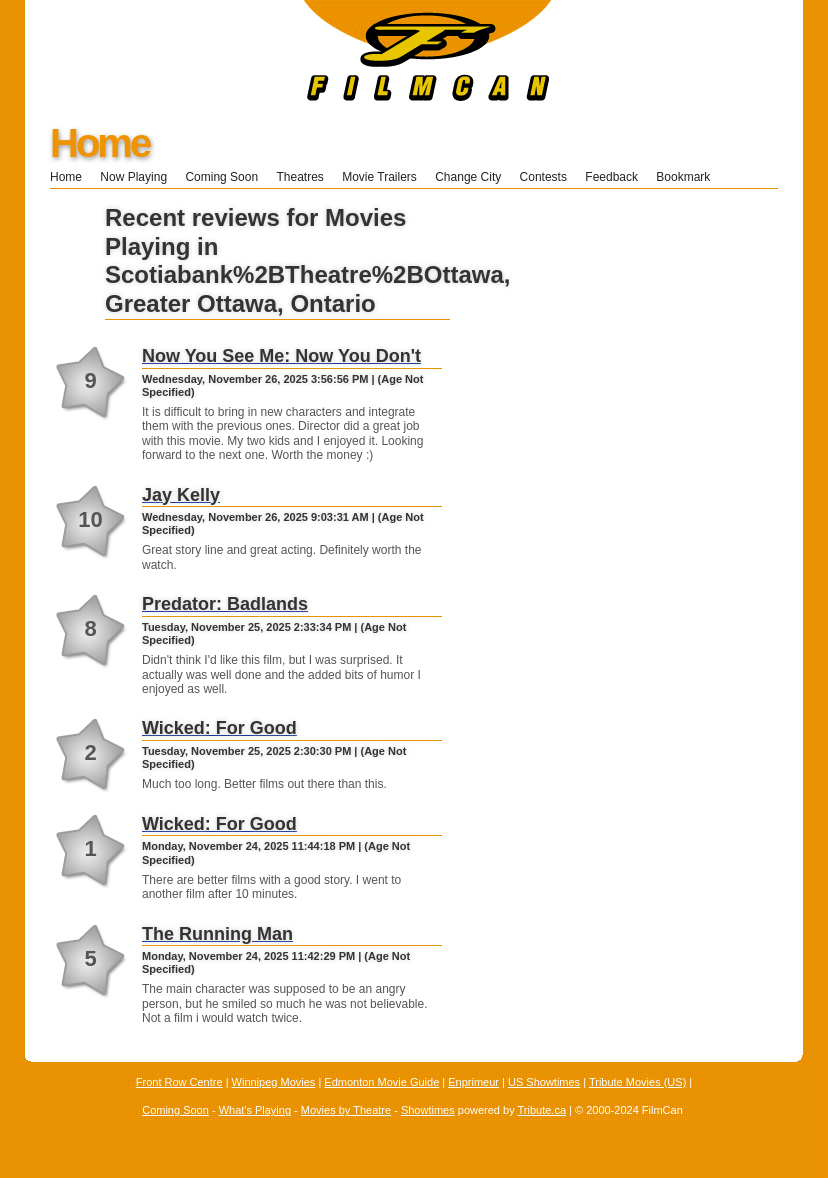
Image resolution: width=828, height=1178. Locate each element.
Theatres (299, 177)
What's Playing (255, 1110)
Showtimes (428, 1110)
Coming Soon (221, 177)
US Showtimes (544, 1082)
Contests (543, 177)
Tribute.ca (542, 1110)
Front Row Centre (179, 1082)
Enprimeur (473, 1082)
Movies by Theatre (346, 1110)
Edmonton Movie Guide (381, 1082)
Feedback (611, 177)
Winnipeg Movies (274, 1082)
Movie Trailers (379, 177)
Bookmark (689, 177)
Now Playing (133, 177)
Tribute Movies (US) (637, 1082)
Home (99, 143)
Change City (468, 177)
